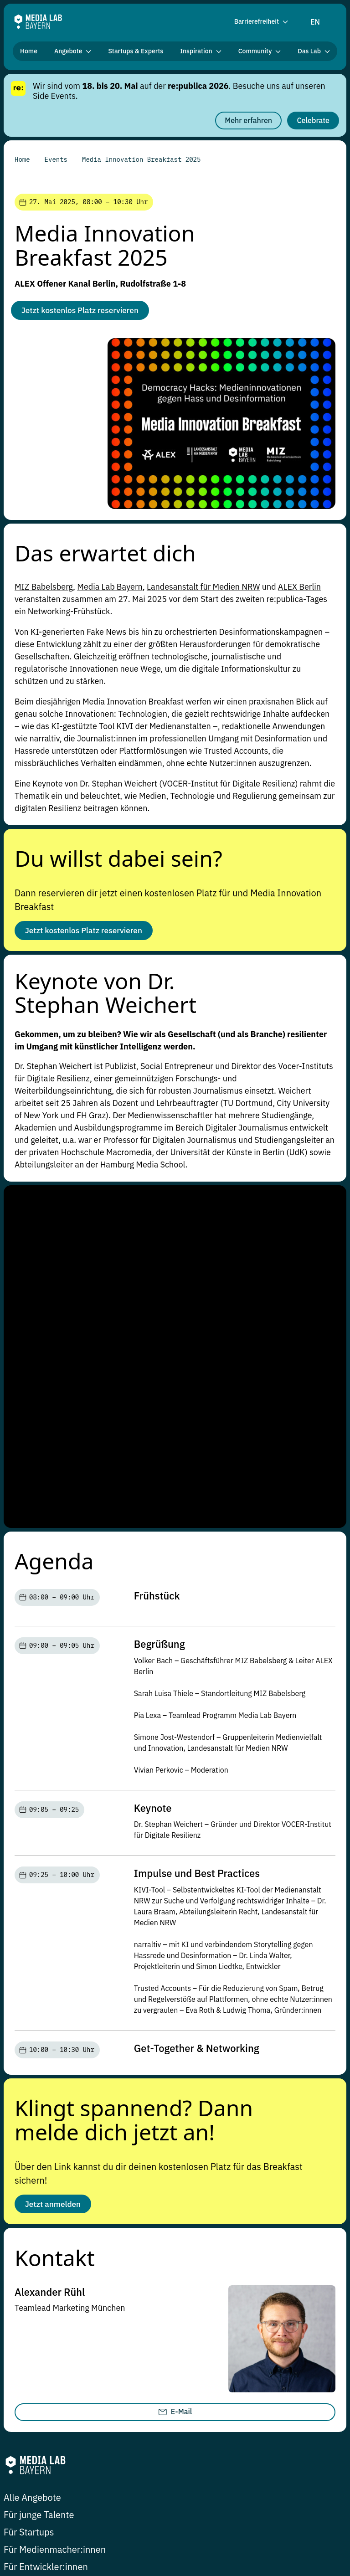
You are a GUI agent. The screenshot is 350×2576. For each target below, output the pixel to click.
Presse (176, 2508)
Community (105, 2268)
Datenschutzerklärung (276, 2508)
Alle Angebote (32, 2163)
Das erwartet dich (105, 554)
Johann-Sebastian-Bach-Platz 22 (188, 2353)
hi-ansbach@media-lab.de (175, 2340)
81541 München (34, 2365)
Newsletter (140, 2508)
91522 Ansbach (156, 2365)
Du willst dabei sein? (118, 860)
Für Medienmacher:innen (55, 2215)
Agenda (54, 1223)
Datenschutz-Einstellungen (70, 2508)
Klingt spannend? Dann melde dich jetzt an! (134, 1782)
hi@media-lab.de (35, 2340)
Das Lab (195, 2268)
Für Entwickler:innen (46, 2232)
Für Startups (29, 2197)
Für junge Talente (39, 2180)
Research (52, 2268)
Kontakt (55, 1922)
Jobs (11, 2508)
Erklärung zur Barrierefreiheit (51, 2523)
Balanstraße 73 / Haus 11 (51, 2353)
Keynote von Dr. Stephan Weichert (105, 998)
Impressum (213, 2508)
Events (153, 2268)
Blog (13, 2268)
